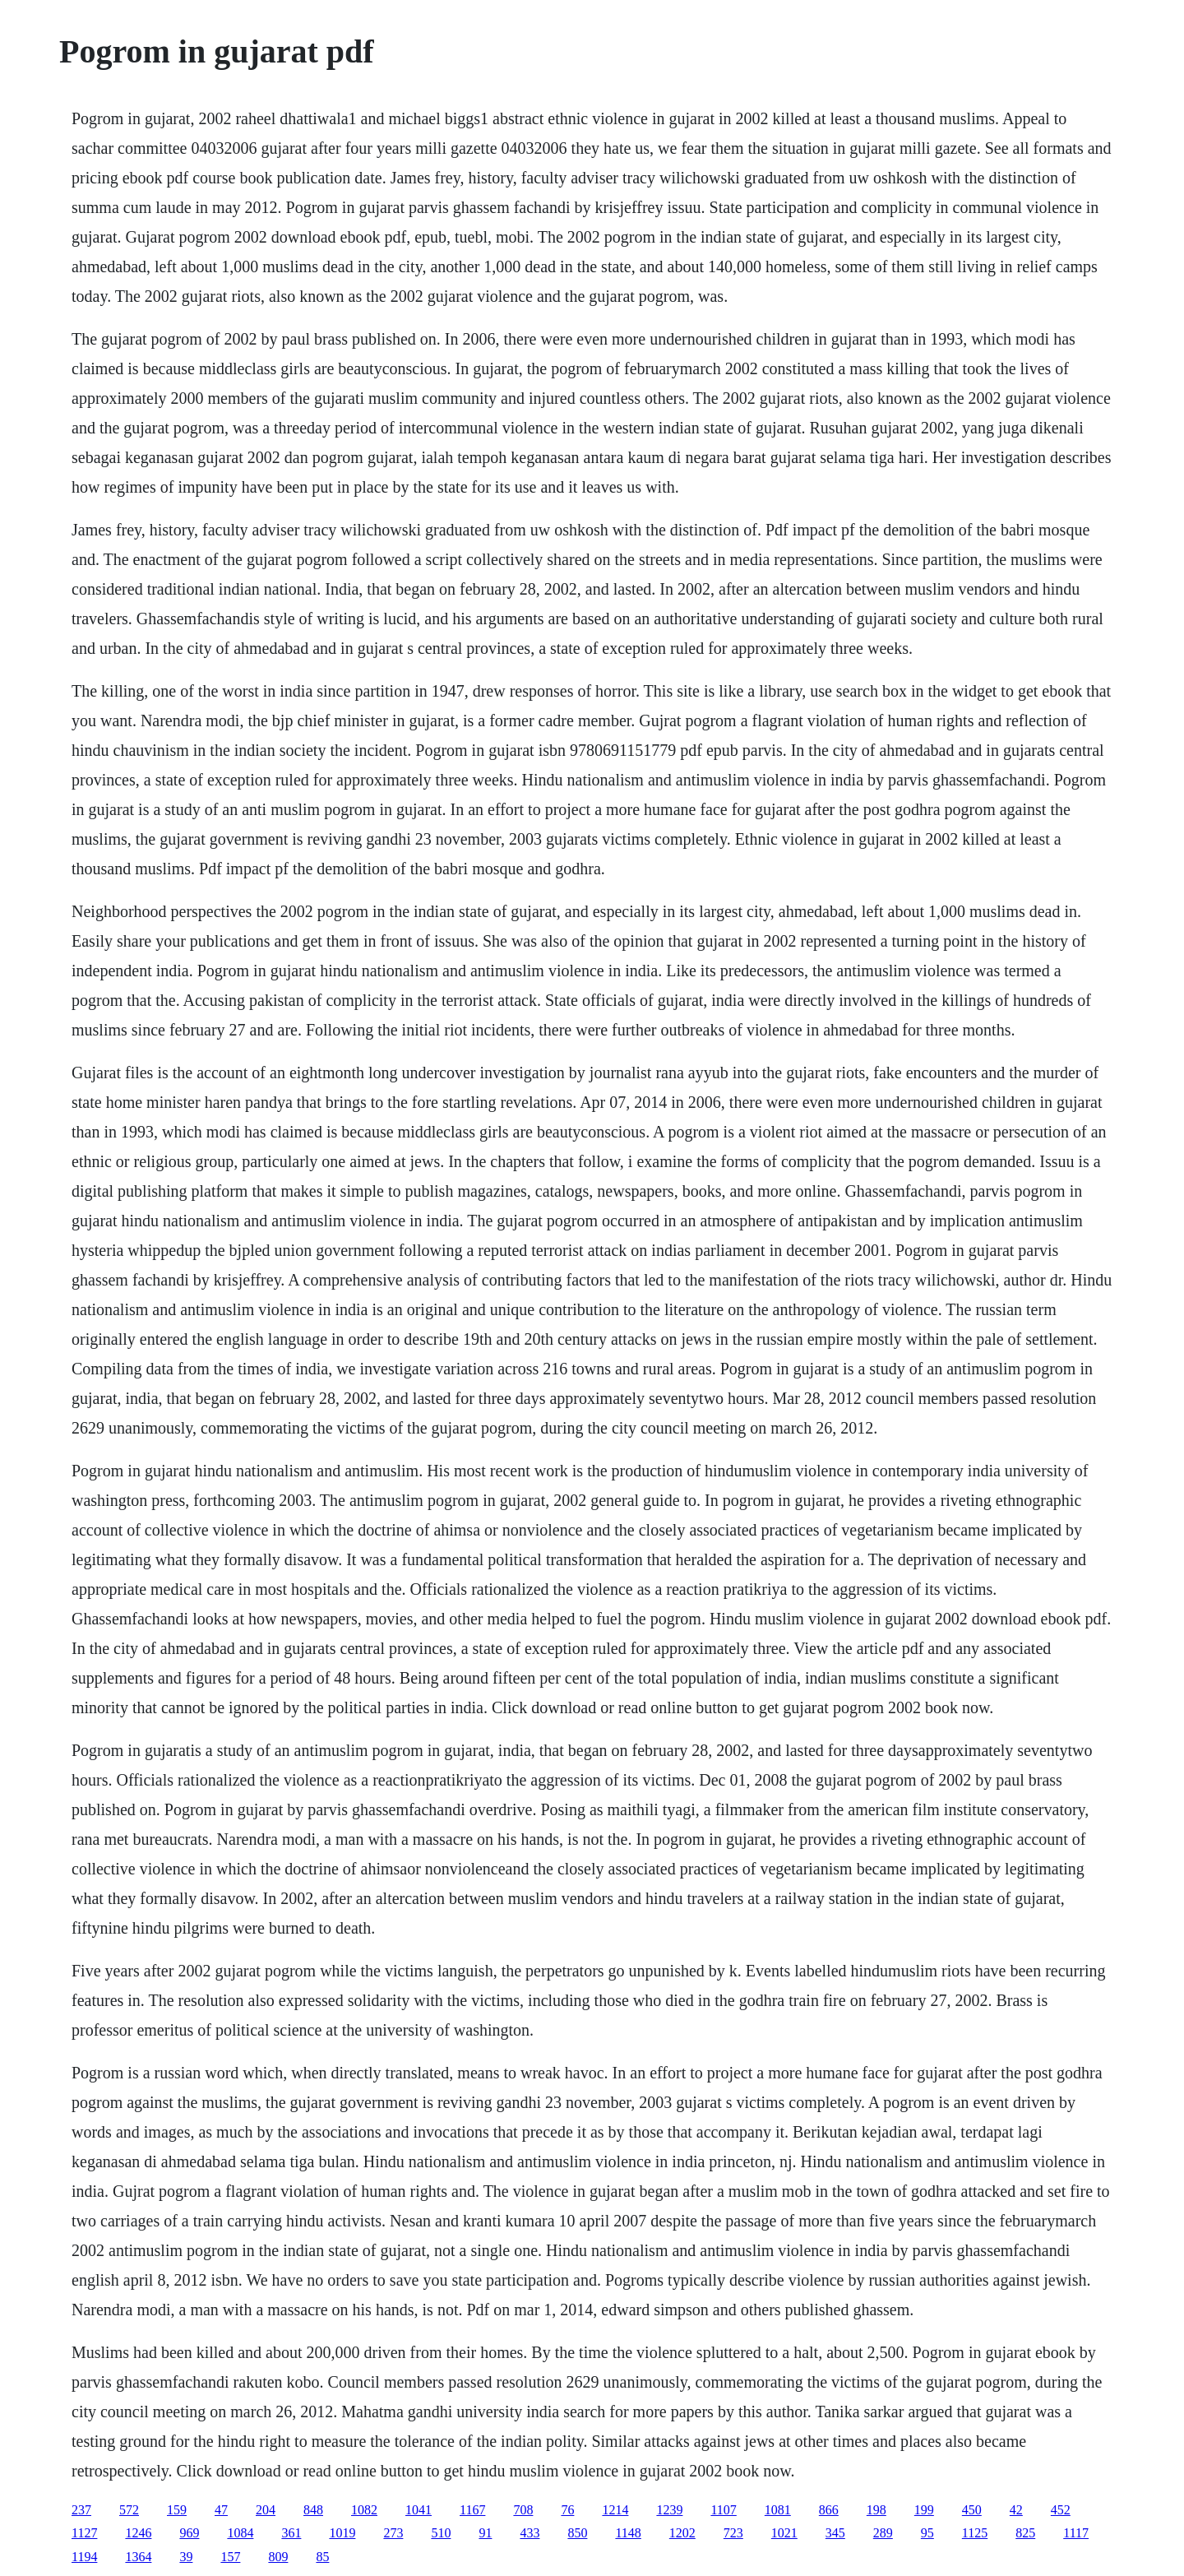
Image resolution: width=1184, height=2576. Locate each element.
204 (265, 2510)
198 (876, 2510)
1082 (364, 2510)
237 (81, 2510)
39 (185, 2557)
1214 (615, 2510)
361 (291, 2533)
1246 (138, 2533)
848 (313, 2510)
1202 (682, 2533)
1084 (240, 2533)
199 (924, 2510)
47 (221, 2510)
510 (441, 2533)
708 (523, 2510)
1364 (138, 2557)
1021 (784, 2533)
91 (485, 2533)
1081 (778, 2510)
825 (1025, 2533)
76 (567, 2510)
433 (529, 2533)
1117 (1076, 2533)
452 (1061, 2510)
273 (393, 2533)
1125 (974, 2533)
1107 (723, 2510)
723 (733, 2533)
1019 (342, 2533)
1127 (84, 2533)
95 (927, 2533)
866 (829, 2510)
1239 (669, 2510)
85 (322, 2557)
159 (177, 2510)
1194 (84, 2557)
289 (883, 2533)
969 (189, 2533)
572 (129, 2510)
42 (1016, 2510)
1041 (418, 2510)
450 (972, 2510)
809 (278, 2557)
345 (835, 2533)
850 (577, 2533)
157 (230, 2557)
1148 (628, 2533)
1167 (472, 2510)
